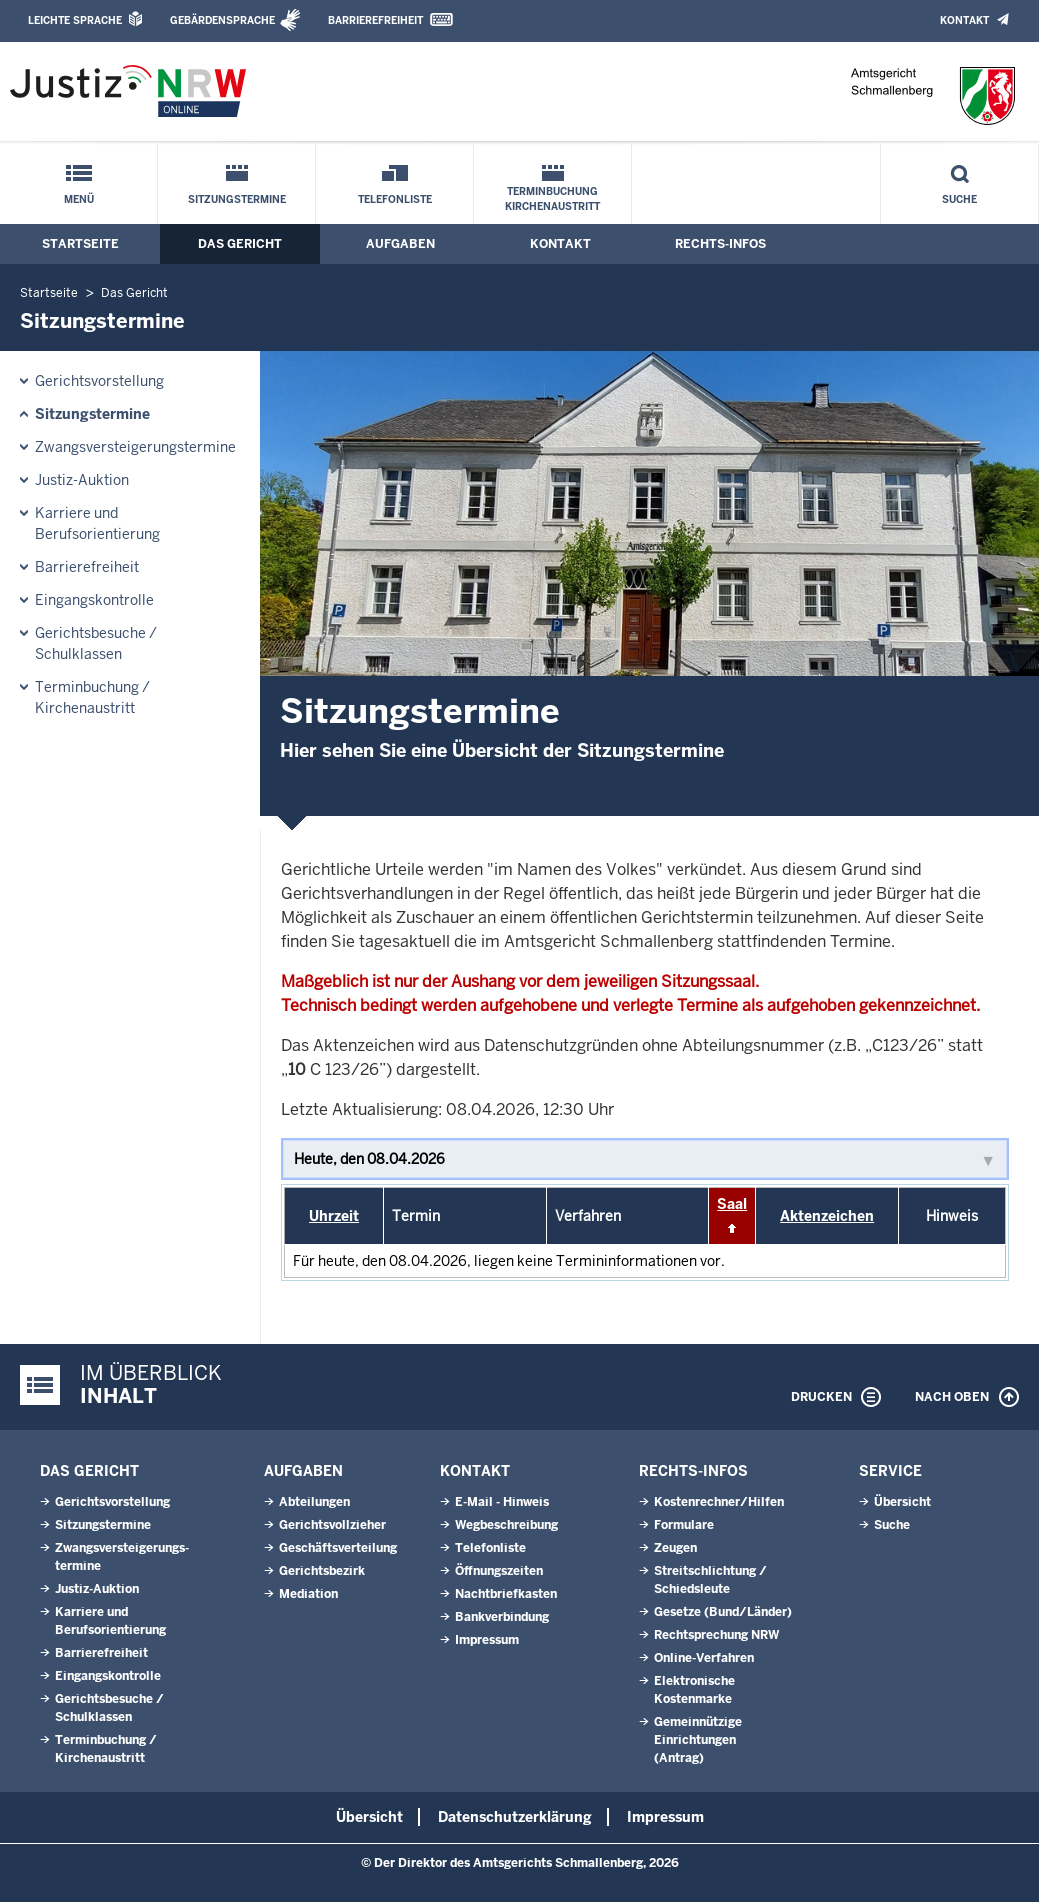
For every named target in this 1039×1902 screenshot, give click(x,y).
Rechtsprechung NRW (716, 1635)
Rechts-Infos (720, 244)
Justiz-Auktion (82, 480)
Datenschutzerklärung (515, 1817)
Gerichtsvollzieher (332, 1525)
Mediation (308, 1594)
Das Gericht (240, 244)
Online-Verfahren (704, 1658)
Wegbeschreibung (506, 1525)
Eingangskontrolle (94, 600)
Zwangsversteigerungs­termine (135, 447)
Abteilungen (314, 1502)
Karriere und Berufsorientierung (97, 523)
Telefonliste (395, 199)
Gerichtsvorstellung (99, 381)
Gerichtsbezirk (322, 1571)
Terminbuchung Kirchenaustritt (552, 199)
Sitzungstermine (237, 199)
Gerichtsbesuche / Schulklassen (96, 643)
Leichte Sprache (75, 20)
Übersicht (902, 1502)
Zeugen (675, 1548)
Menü (79, 199)
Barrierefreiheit (375, 20)
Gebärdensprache (222, 20)
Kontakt (964, 20)
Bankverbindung (502, 1617)
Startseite (80, 244)
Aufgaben (400, 244)
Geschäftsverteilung (338, 1548)
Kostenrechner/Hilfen (719, 1502)
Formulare (684, 1525)
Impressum (487, 1640)
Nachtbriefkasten (506, 1594)
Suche (959, 199)
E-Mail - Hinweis (502, 1502)
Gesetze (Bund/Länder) (723, 1612)
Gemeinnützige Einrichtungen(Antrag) (698, 1740)
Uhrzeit (334, 1216)
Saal (732, 1204)
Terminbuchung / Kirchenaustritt (92, 697)
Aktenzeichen (827, 1216)
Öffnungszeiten (499, 1571)
